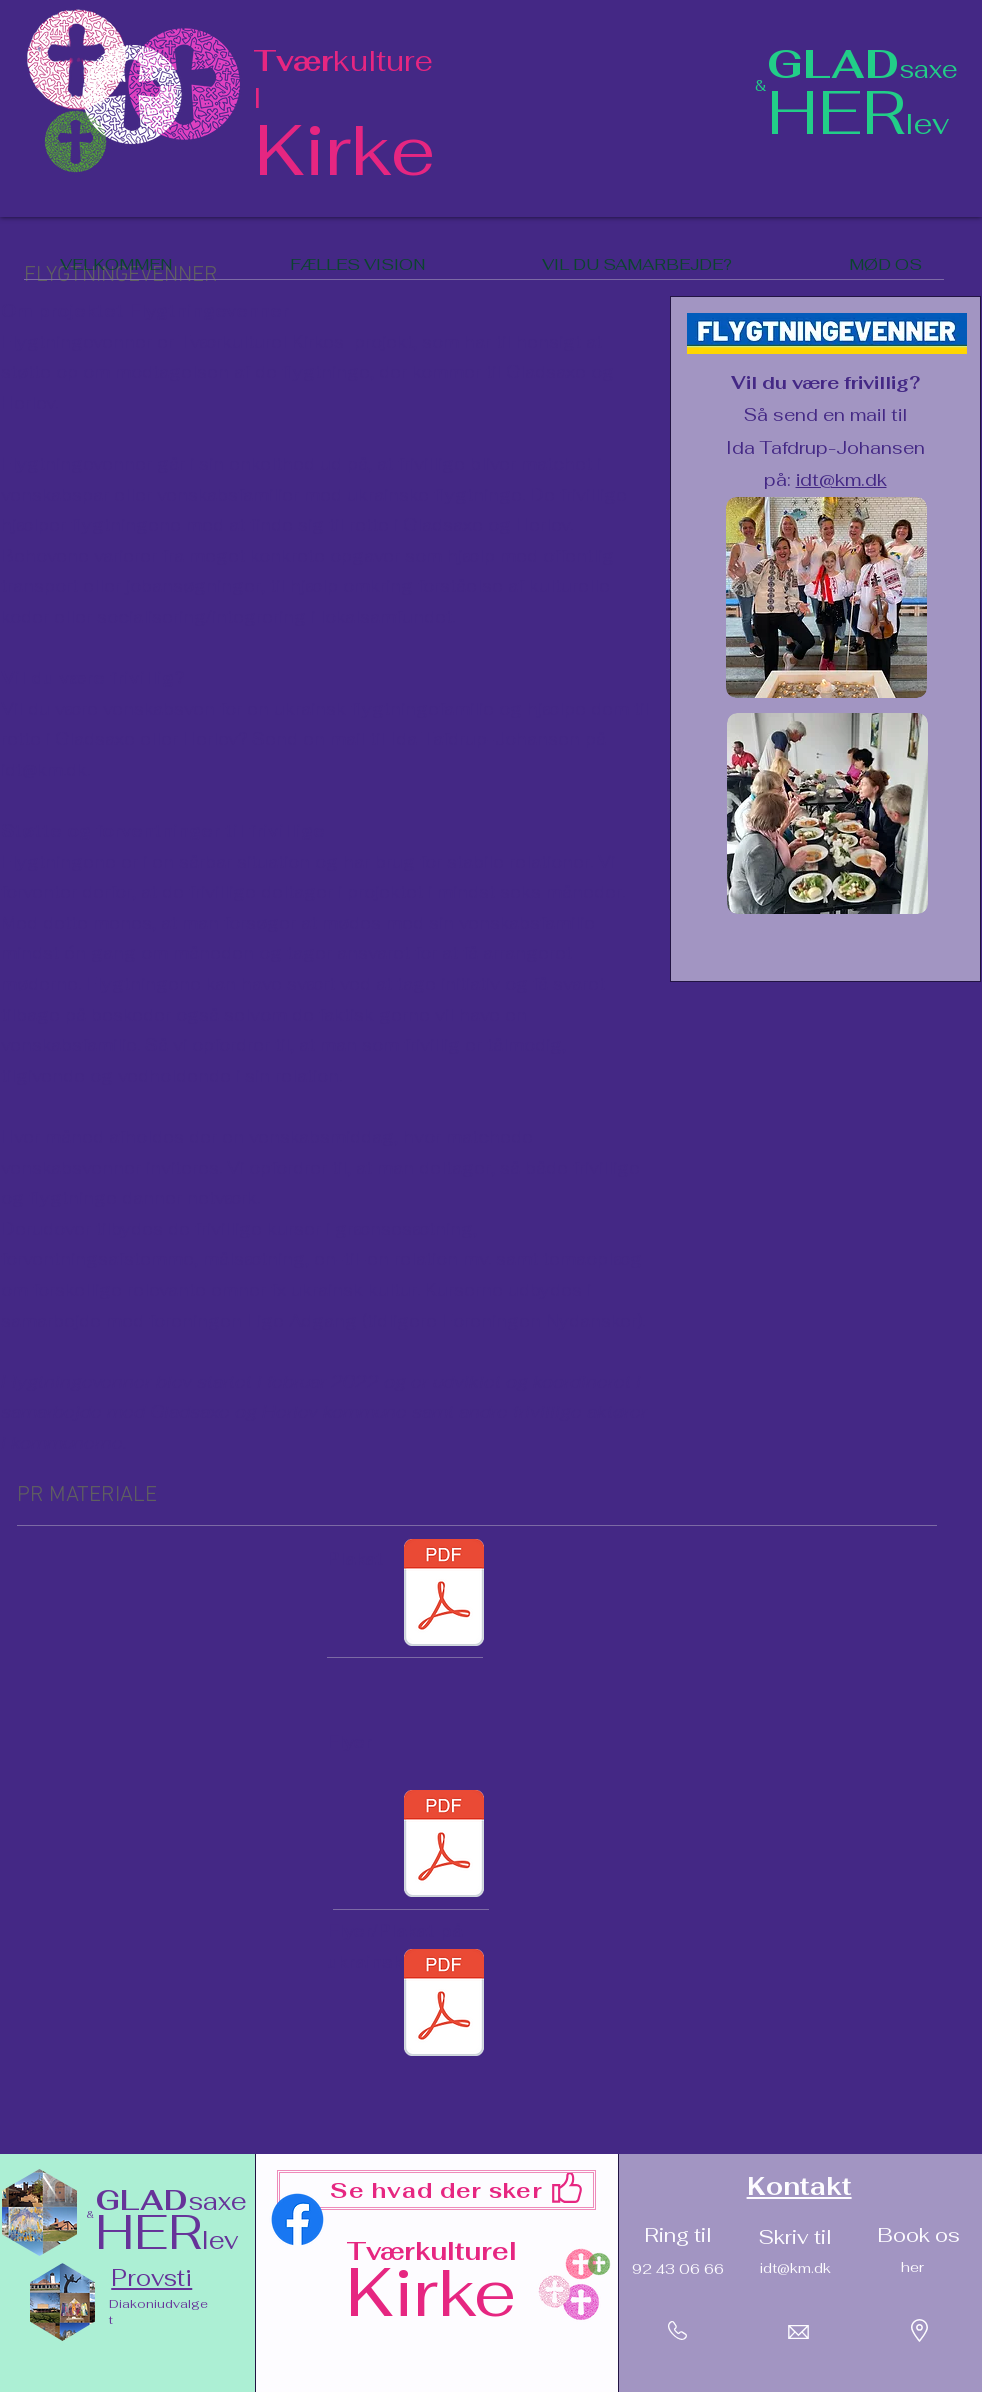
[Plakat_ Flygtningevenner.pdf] (444, 1595)
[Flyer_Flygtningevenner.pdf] (444, 1846)
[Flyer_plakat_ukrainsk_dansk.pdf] (444, 2005)
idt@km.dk (44, 770)
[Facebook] (297, 2219)
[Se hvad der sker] (436, 2190)
